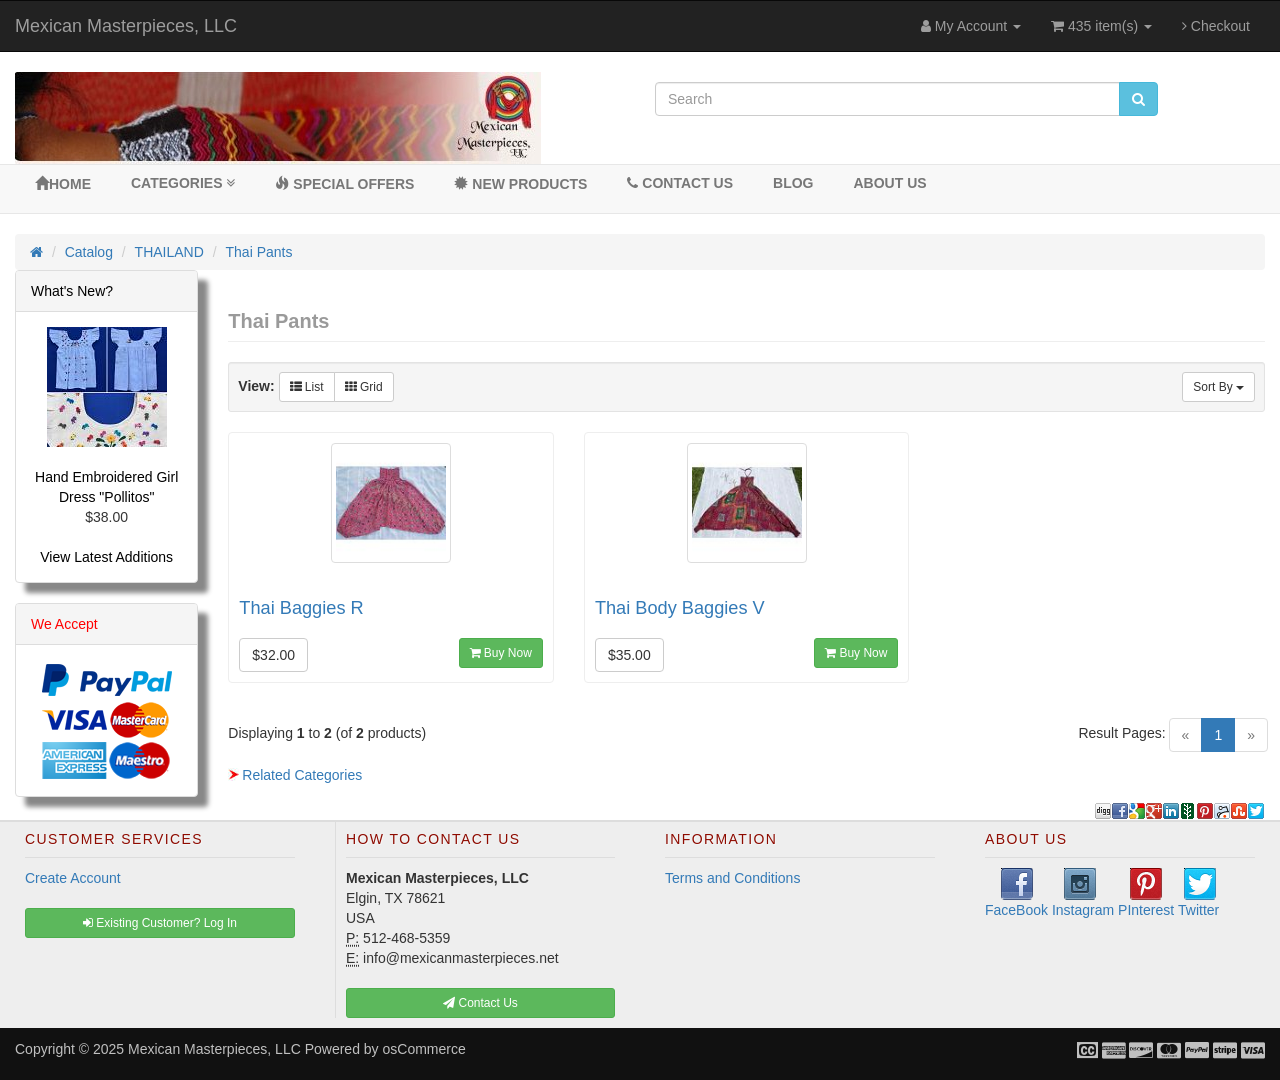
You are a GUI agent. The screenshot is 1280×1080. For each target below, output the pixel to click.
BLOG (793, 183)
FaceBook (1016, 893)
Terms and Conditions (732, 878)
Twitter (1198, 893)
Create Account (73, 878)
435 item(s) (1101, 26)
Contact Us (680, 183)
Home (63, 184)
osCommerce (424, 1049)
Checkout (1216, 26)
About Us (889, 183)
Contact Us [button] (480, 1003)
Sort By (1218, 387)
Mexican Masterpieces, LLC (126, 26)
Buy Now (501, 653)
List (307, 387)
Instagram (1083, 893)
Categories (183, 183)
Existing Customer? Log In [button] (160, 923)
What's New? (72, 291)
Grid (364, 387)
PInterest (1146, 893)
